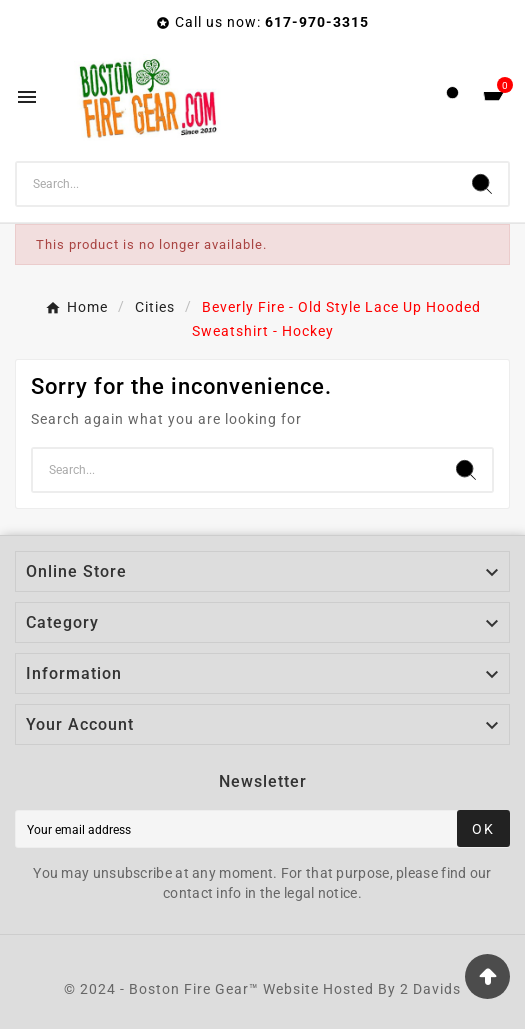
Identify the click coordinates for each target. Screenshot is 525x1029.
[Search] (236, 184)
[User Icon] (452, 97)
